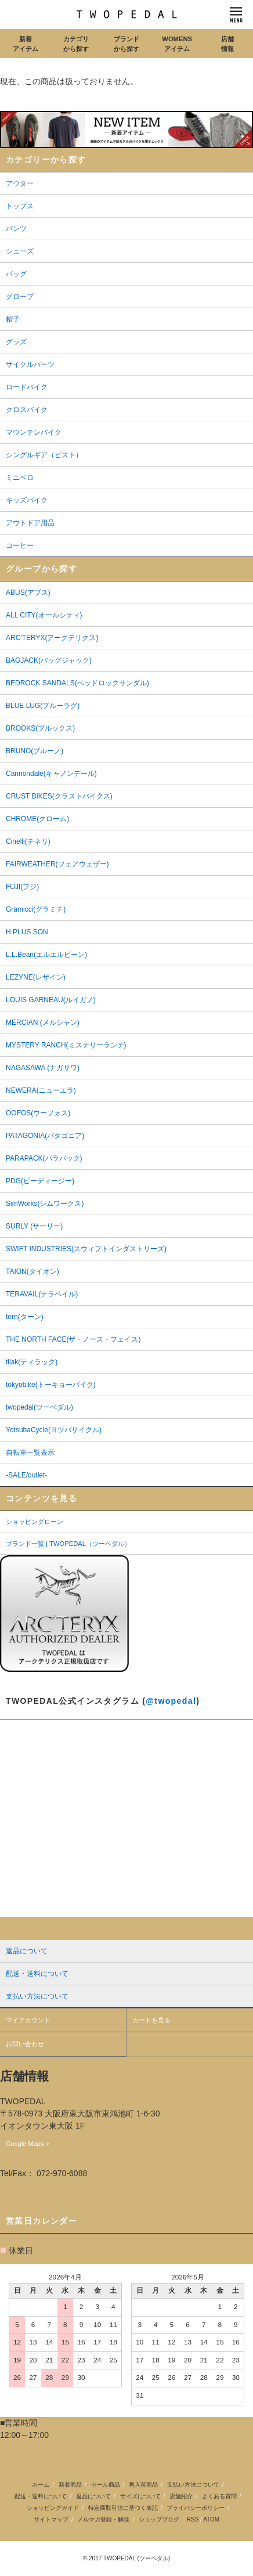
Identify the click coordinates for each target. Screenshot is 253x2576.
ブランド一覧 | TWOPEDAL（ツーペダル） (68, 1543)
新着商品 (70, 2484)
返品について (93, 2496)
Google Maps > (27, 2143)
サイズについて (140, 2496)
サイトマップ (51, 2519)
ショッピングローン (34, 1521)
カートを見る (151, 2020)
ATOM (211, 2519)
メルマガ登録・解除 (103, 2519)
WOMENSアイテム (177, 43)
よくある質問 (219, 2496)
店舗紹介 (181, 2496)
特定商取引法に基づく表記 (123, 2508)
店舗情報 (227, 43)
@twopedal (171, 1701)
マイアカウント (28, 2020)
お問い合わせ (25, 2043)
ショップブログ (159, 2519)
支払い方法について (193, 2484)
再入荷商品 (143, 2484)
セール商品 (105, 2484)
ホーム (40, 2484)
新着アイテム (25, 43)
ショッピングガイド (53, 2508)
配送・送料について (41, 2496)
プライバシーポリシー (196, 2508)
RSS (193, 2519)
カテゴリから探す (76, 43)
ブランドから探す (126, 43)
